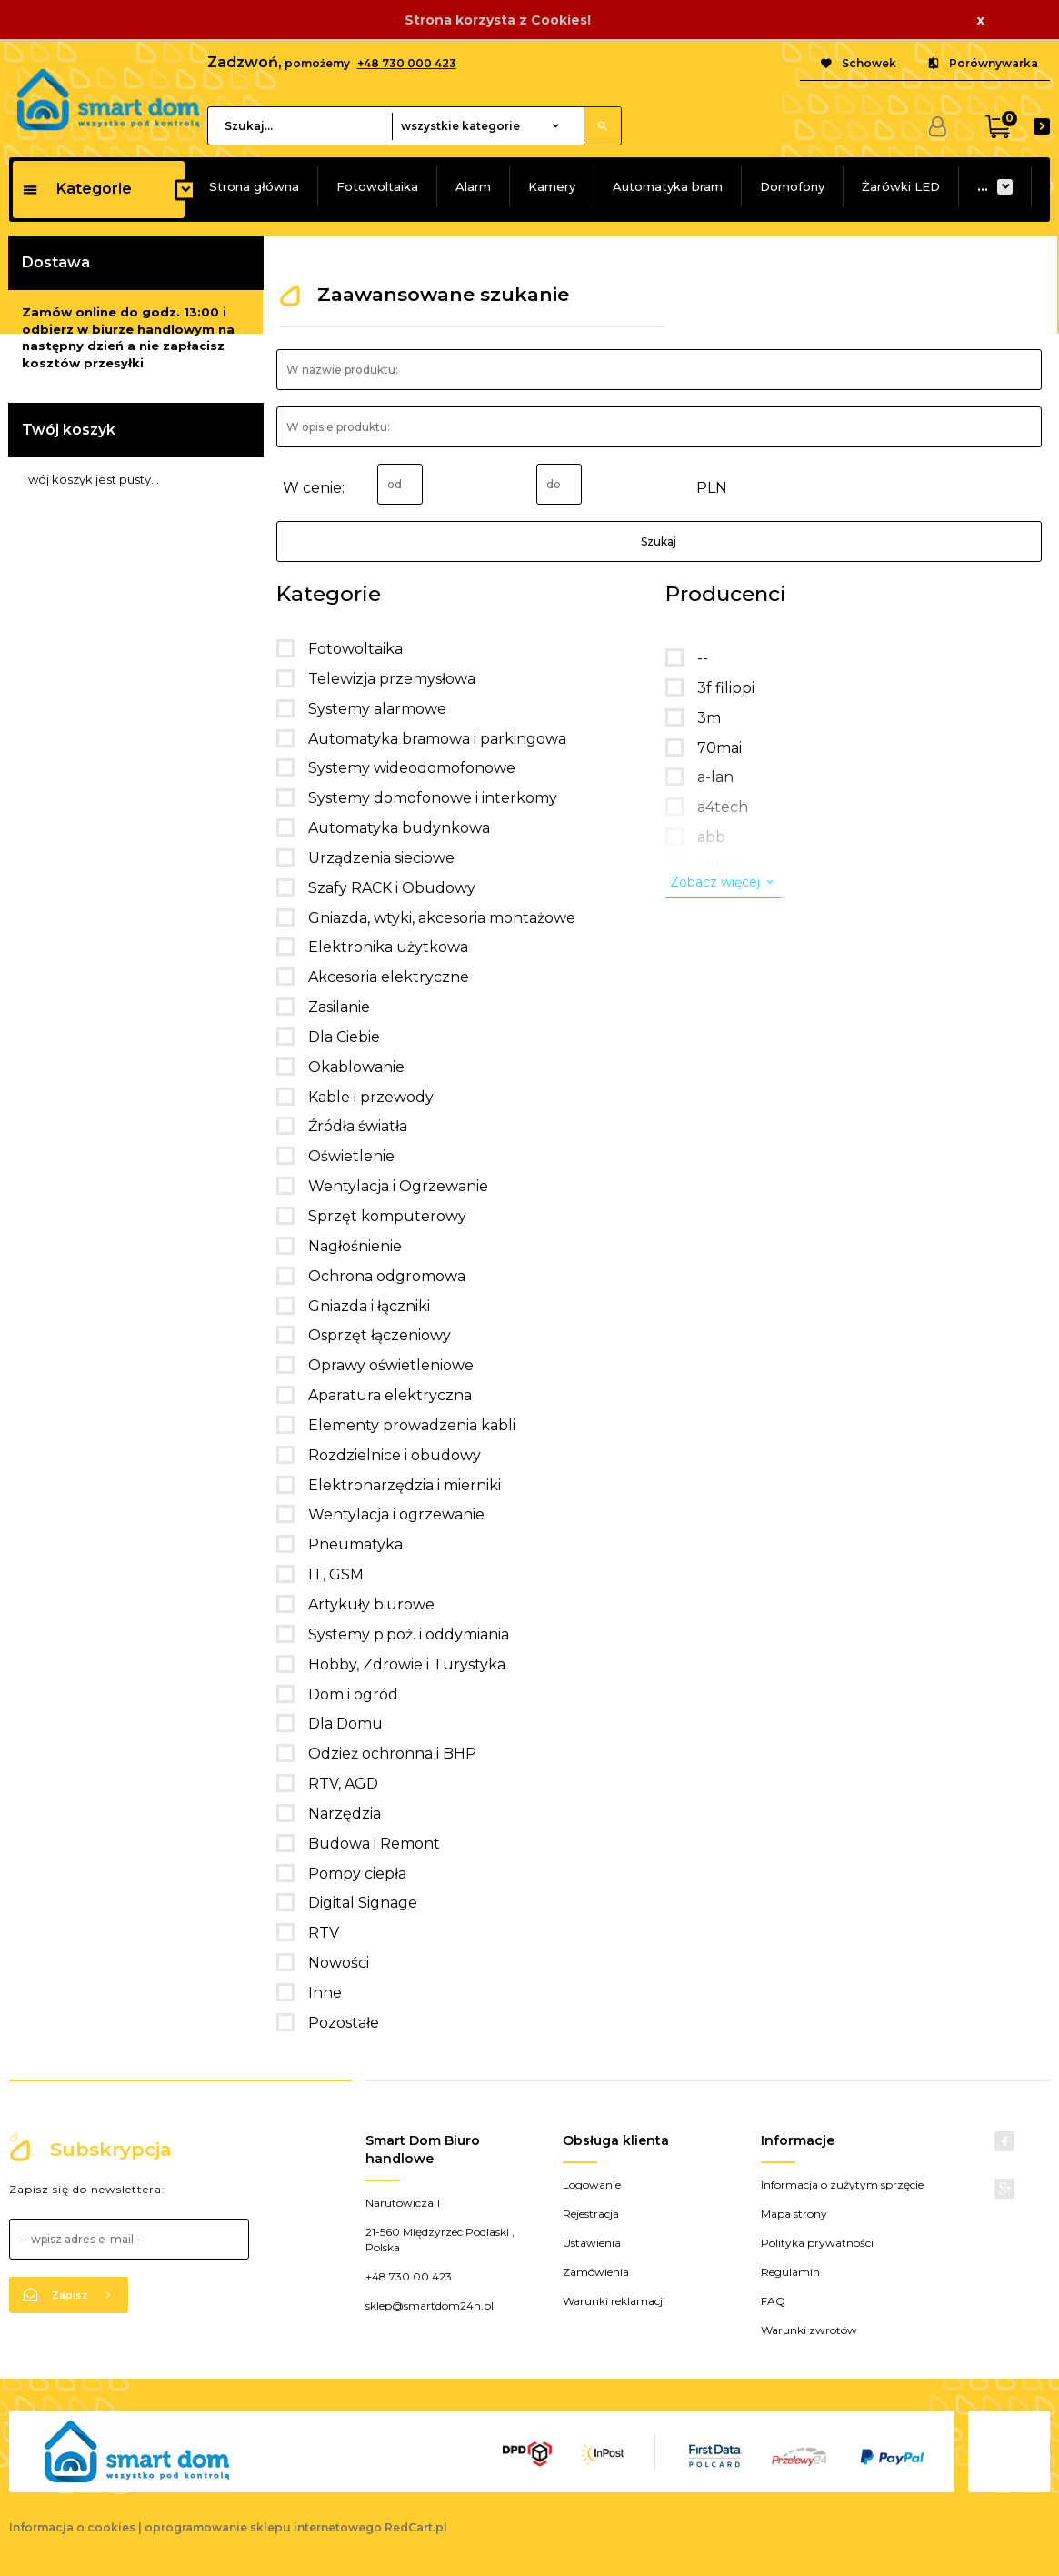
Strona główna (254, 186)
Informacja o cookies (72, 2527)
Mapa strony (794, 2213)
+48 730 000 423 (406, 63)
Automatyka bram (668, 186)
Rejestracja (591, 2213)
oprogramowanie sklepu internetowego (263, 2527)
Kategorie (77, 188)
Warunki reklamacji (614, 2301)
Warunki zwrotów (809, 2330)
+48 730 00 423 (408, 2276)
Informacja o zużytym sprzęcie (842, 2184)
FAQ (773, 2301)
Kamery (551, 186)
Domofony (792, 186)
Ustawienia (592, 2243)
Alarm (473, 186)
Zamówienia (596, 2272)
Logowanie (592, 2184)
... (982, 186)
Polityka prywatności (817, 2243)
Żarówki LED (901, 186)
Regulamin (790, 2272)
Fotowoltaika (377, 186)
